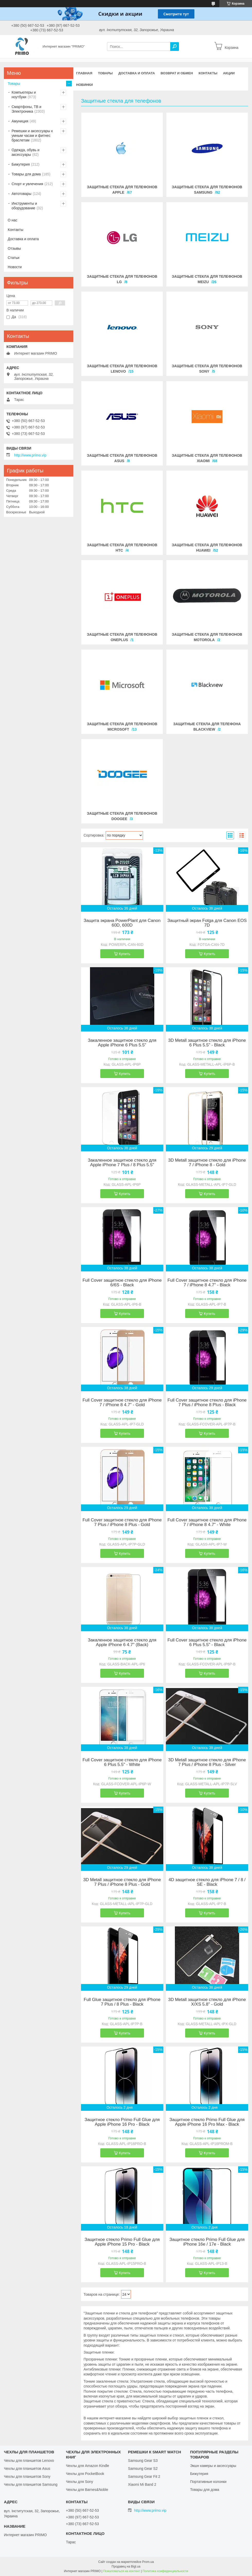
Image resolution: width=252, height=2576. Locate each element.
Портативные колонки (208, 2482)
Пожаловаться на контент (121, 2571)
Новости (15, 267)
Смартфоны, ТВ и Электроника (26, 109)
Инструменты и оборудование (24, 205)
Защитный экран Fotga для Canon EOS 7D (207, 923)
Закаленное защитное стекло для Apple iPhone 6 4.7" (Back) (122, 1642)
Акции (229, 73)
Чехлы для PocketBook (85, 2474)
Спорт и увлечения (27, 184)
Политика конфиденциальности (165, 2571)
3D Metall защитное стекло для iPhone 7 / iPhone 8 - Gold (207, 1162)
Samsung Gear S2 (143, 2468)
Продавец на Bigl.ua (126, 2566)
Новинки (84, 85)
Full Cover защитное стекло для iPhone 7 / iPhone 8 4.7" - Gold (122, 1402)
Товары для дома (26, 174)
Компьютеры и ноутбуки (24, 94)
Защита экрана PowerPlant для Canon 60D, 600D (122, 923)
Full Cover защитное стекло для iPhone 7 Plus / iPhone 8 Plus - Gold (122, 1522)
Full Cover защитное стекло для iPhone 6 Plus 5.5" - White (122, 1762)
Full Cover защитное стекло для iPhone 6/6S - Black (122, 1282)
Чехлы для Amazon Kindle (87, 2466)
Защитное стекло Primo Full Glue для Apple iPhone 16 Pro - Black (122, 2122)
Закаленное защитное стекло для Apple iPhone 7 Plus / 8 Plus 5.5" (122, 1162)
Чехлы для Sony (79, 2482)
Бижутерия (21, 164)
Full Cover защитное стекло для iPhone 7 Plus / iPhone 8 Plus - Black (207, 1402)
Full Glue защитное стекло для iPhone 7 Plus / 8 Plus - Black (122, 2002)
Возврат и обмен (176, 73)
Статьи (13, 258)
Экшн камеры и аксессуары (213, 2466)
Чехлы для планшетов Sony (27, 2476)
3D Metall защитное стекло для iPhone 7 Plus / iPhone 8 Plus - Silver (207, 1762)
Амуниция (20, 121)
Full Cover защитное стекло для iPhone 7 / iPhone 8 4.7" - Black (207, 1282)
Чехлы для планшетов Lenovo (29, 2460)
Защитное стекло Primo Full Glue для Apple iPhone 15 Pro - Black (122, 2242)
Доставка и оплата (136, 73)
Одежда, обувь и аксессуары (25, 152)
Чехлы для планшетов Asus (27, 2468)
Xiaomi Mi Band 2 (142, 2484)
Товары (105, 73)
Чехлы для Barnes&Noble (87, 2490)
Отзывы (14, 248)
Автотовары (21, 194)
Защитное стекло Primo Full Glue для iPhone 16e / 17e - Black (207, 2242)
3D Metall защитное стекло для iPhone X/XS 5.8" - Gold (207, 2002)
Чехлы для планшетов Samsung (30, 2484)
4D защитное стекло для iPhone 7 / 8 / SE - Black (206, 1882)
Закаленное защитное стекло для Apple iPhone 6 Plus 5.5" (122, 1042)
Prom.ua (148, 2562)
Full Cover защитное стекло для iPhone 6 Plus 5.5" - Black (207, 1642)
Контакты (208, 73)
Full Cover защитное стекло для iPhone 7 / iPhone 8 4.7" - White (207, 1522)
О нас (12, 220)
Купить (124, 954)
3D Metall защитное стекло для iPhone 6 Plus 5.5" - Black (207, 1042)
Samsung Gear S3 (143, 2460)
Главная (84, 73)
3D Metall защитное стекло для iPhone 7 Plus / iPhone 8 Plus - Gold (122, 1882)
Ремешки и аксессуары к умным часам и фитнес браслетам (32, 135)
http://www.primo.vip (30, 455)
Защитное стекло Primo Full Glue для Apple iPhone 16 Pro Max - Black (207, 2122)
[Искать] (174, 46)
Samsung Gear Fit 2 (144, 2476)
